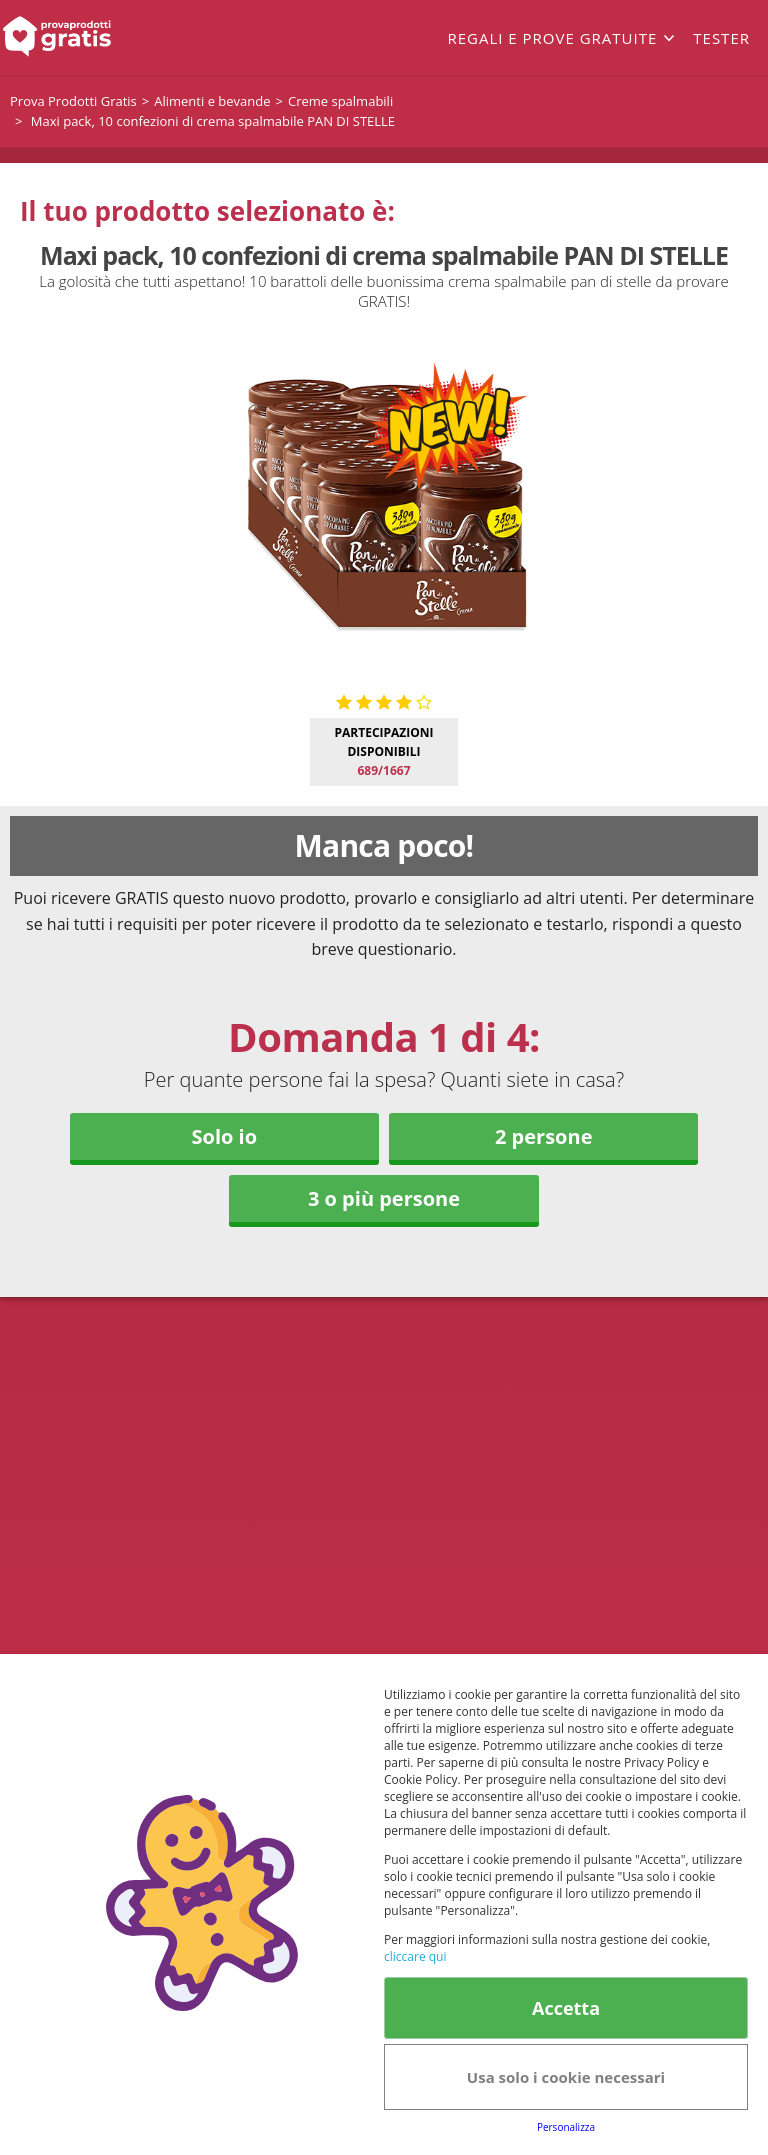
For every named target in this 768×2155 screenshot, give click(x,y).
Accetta (566, 2008)
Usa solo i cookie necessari (566, 2077)
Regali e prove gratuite (552, 38)
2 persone (543, 1136)
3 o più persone (384, 1198)
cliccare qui (415, 1956)
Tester (721, 38)
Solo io (224, 1136)
